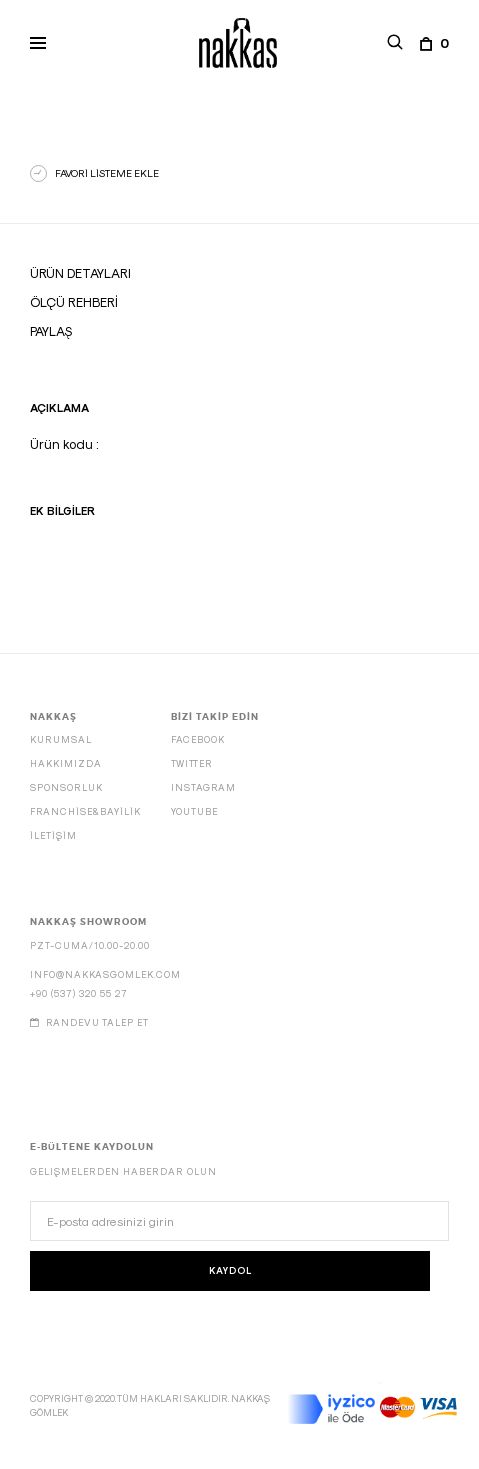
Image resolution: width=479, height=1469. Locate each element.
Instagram (203, 787)
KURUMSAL (61, 739)
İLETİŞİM (53, 835)
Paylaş (51, 331)
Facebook (198, 739)
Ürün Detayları (80, 273)
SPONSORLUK (66, 787)
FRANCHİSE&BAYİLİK (85, 811)
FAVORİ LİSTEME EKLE (107, 173)
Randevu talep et (89, 1022)
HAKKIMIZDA (66, 763)
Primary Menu (32, 46)
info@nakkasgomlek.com (105, 974)
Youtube (194, 811)
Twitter (192, 763)
